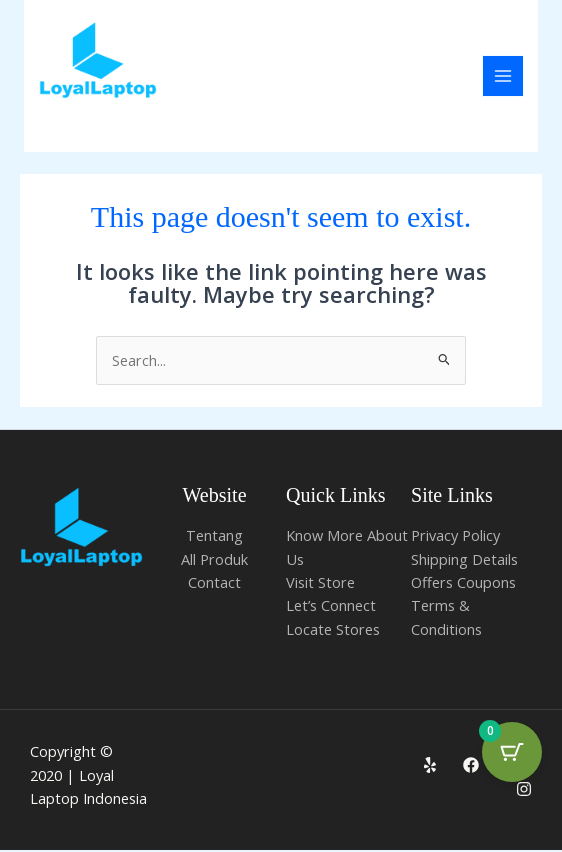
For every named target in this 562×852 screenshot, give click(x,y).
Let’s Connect (331, 607)
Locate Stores (333, 630)
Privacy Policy (455, 537)
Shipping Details (464, 560)
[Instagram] (524, 790)
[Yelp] (430, 767)
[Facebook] (471, 767)
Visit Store (320, 584)
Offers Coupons (463, 584)
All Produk (214, 560)
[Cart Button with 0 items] (512, 752)
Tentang (214, 537)
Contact (214, 584)
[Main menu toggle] (503, 77)
